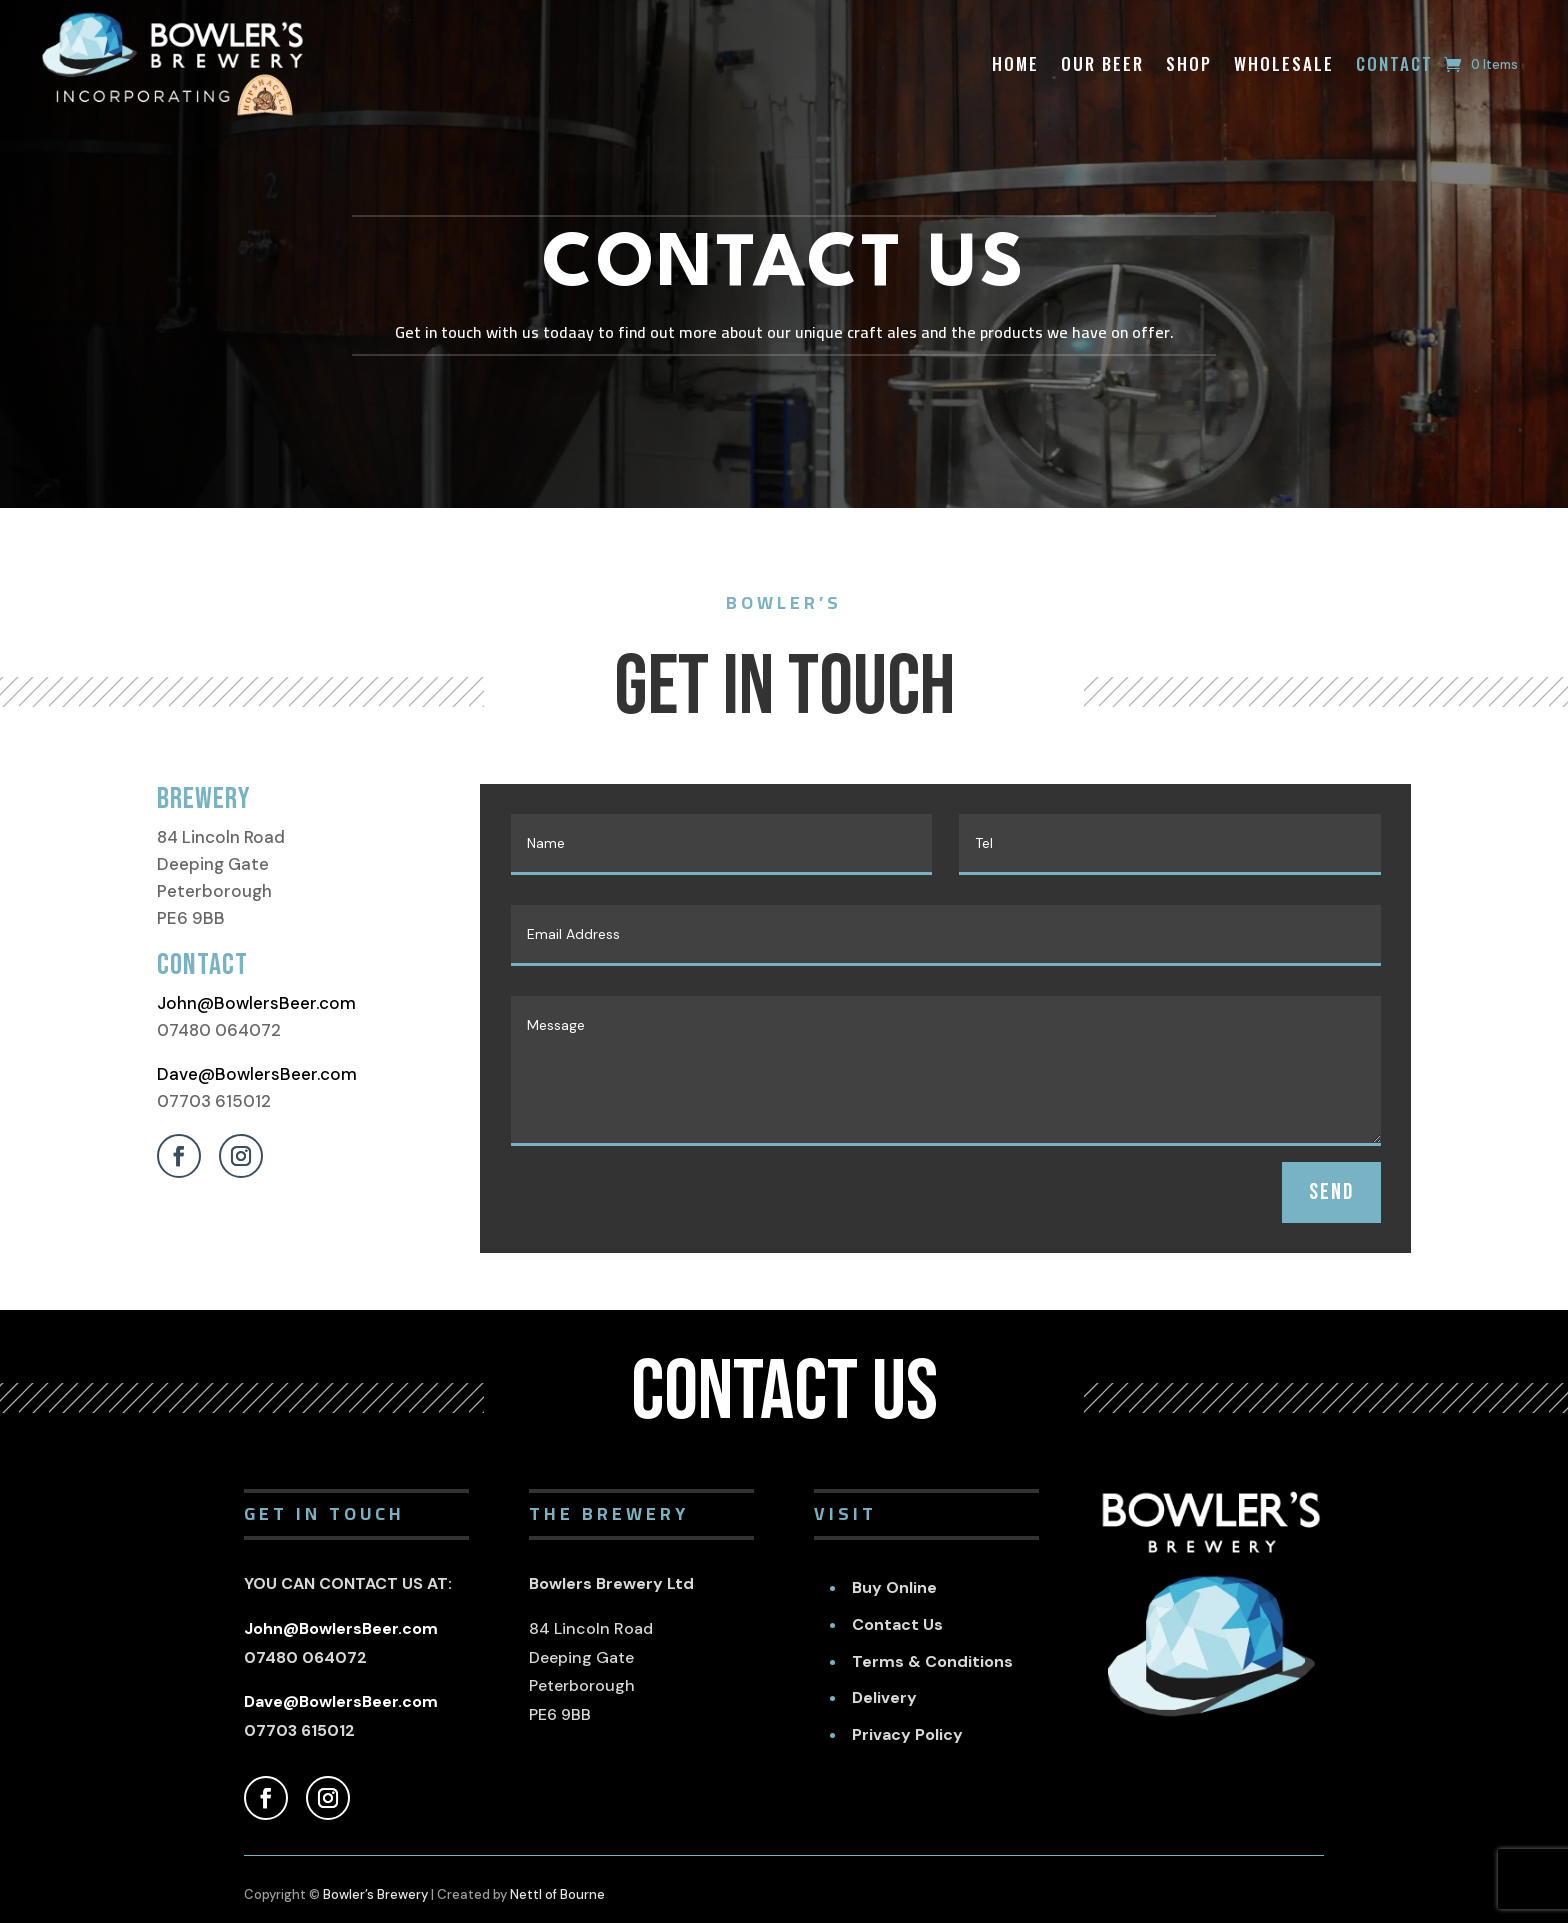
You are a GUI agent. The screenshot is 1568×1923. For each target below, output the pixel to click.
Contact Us (897, 1624)
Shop (1189, 63)
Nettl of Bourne (557, 1894)
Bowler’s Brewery (375, 1894)
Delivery (884, 1697)
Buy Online (894, 1587)
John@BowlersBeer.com (256, 1003)
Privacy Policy (907, 1734)
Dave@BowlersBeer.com (257, 1074)
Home (1015, 63)
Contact (1394, 63)
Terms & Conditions (932, 1661)
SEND (1331, 1192)
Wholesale (1284, 63)
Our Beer (1102, 63)
